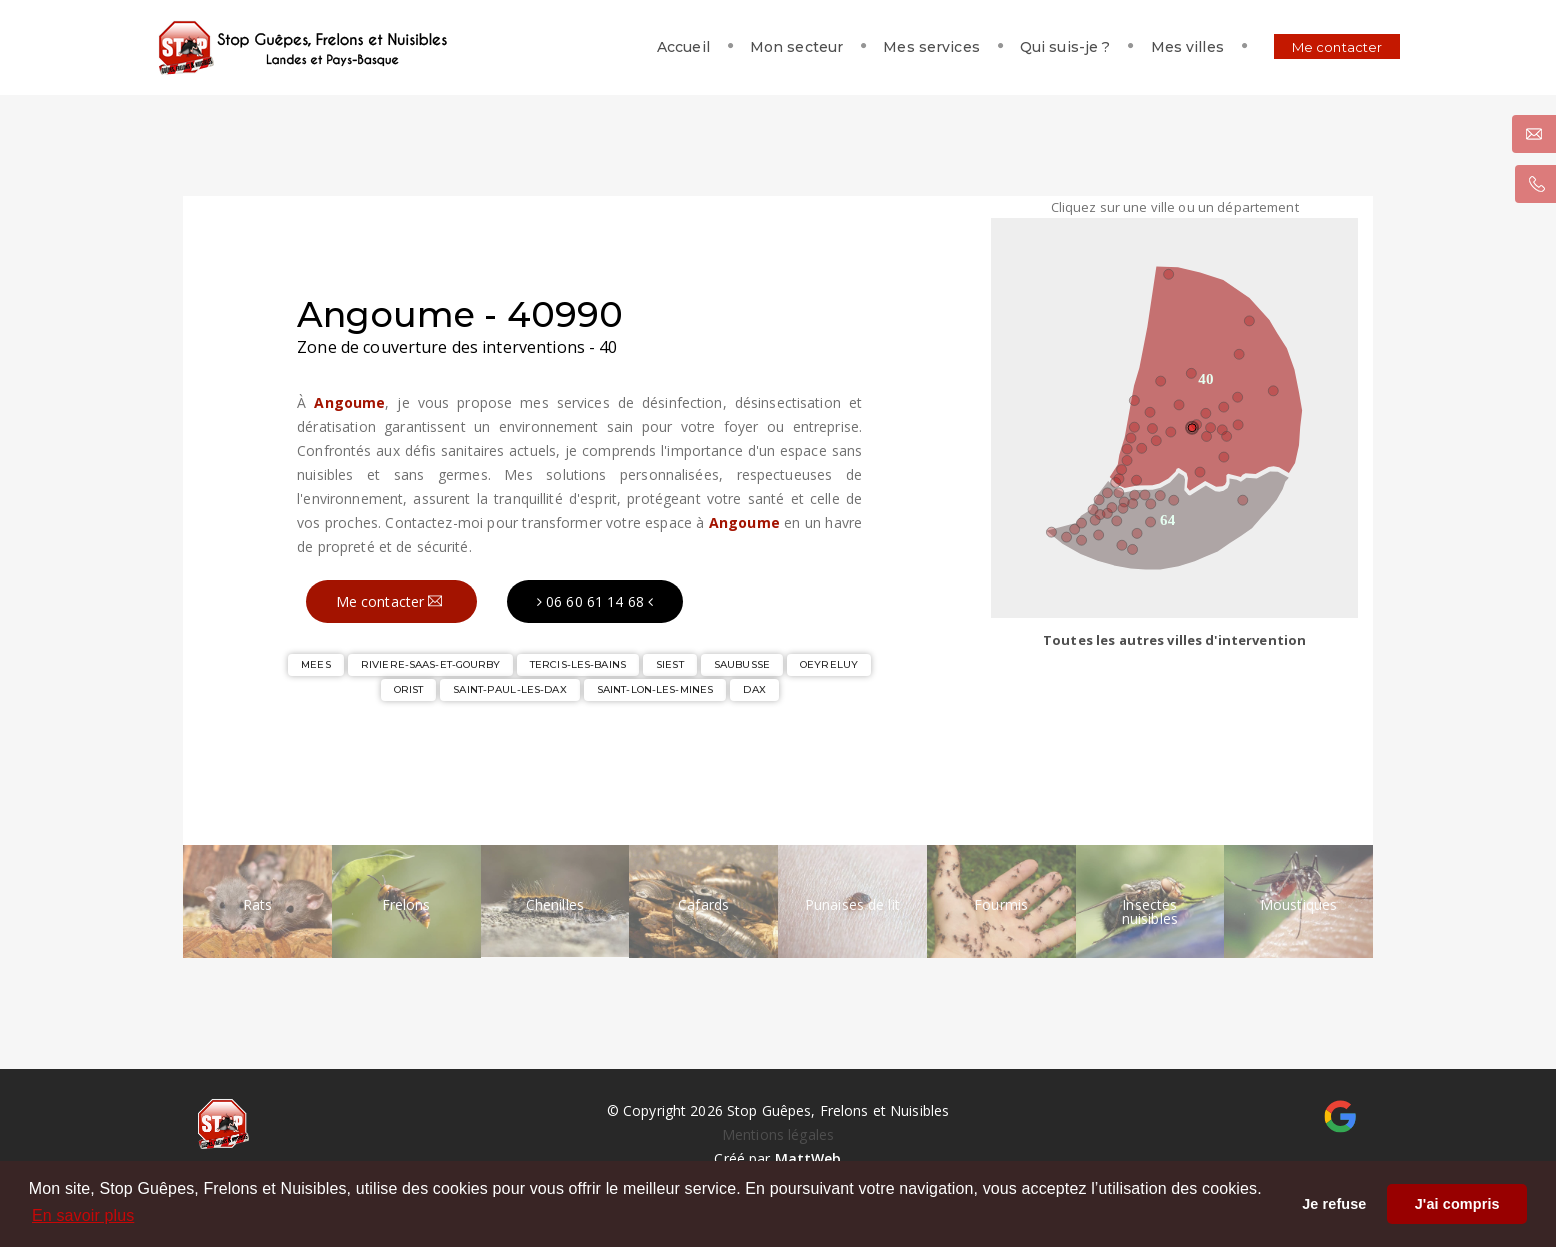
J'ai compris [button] (1457, 1204)
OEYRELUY (829, 664)
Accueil (640, 47)
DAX (754, 689)
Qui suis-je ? (1022, 47)
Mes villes (1144, 47)
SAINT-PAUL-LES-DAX (509, 689)
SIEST (670, 664)
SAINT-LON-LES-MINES (655, 689)
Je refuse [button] (1334, 1204)
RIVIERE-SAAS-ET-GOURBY (430, 664)
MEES (316, 664)
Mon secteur (753, 47)
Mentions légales (778, 1134)
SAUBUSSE (742, 664)
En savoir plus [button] (83, 1215)
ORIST (409, 689)
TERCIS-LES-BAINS (578, 664)
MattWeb (808, 1158)
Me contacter (1294, 47)
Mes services (889, 47)
